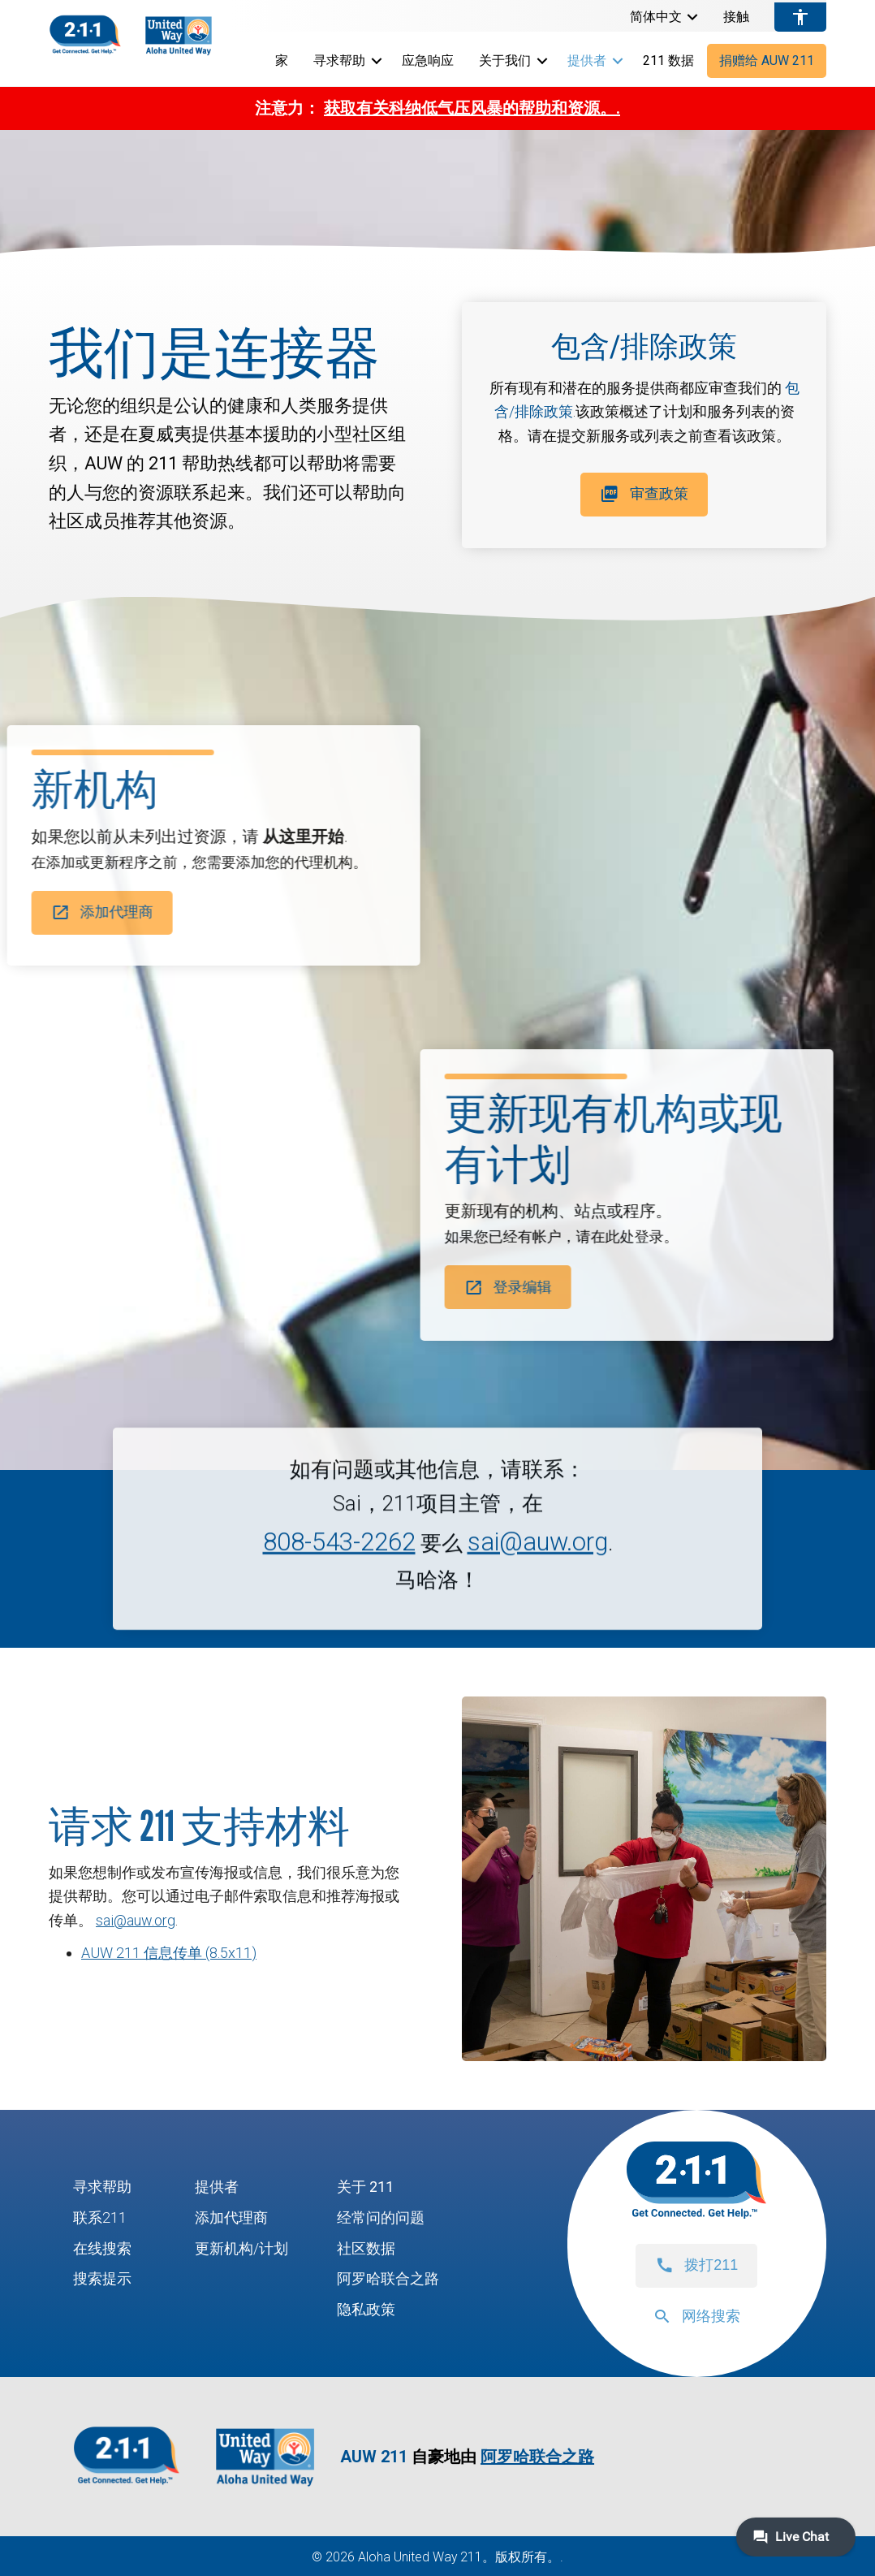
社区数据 (366, 2248)
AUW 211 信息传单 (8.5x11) (168, 1952)
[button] (692, 17)
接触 (736, 17)
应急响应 (428, 60)
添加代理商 (231, 2217)
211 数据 (668, 60)
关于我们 (505, 60)
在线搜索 (102, 2248)
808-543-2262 (339, 1586)
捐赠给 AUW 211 (766, 60)
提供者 (586, 60)
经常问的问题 (381, 2217)
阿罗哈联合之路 (388, 2278)
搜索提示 (102, 2278)
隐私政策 (366, 2309)
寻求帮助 (339, 60)
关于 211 (365, 2186)
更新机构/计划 (241, 2248)
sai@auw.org (538, 1586)
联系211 (100, 2217)
